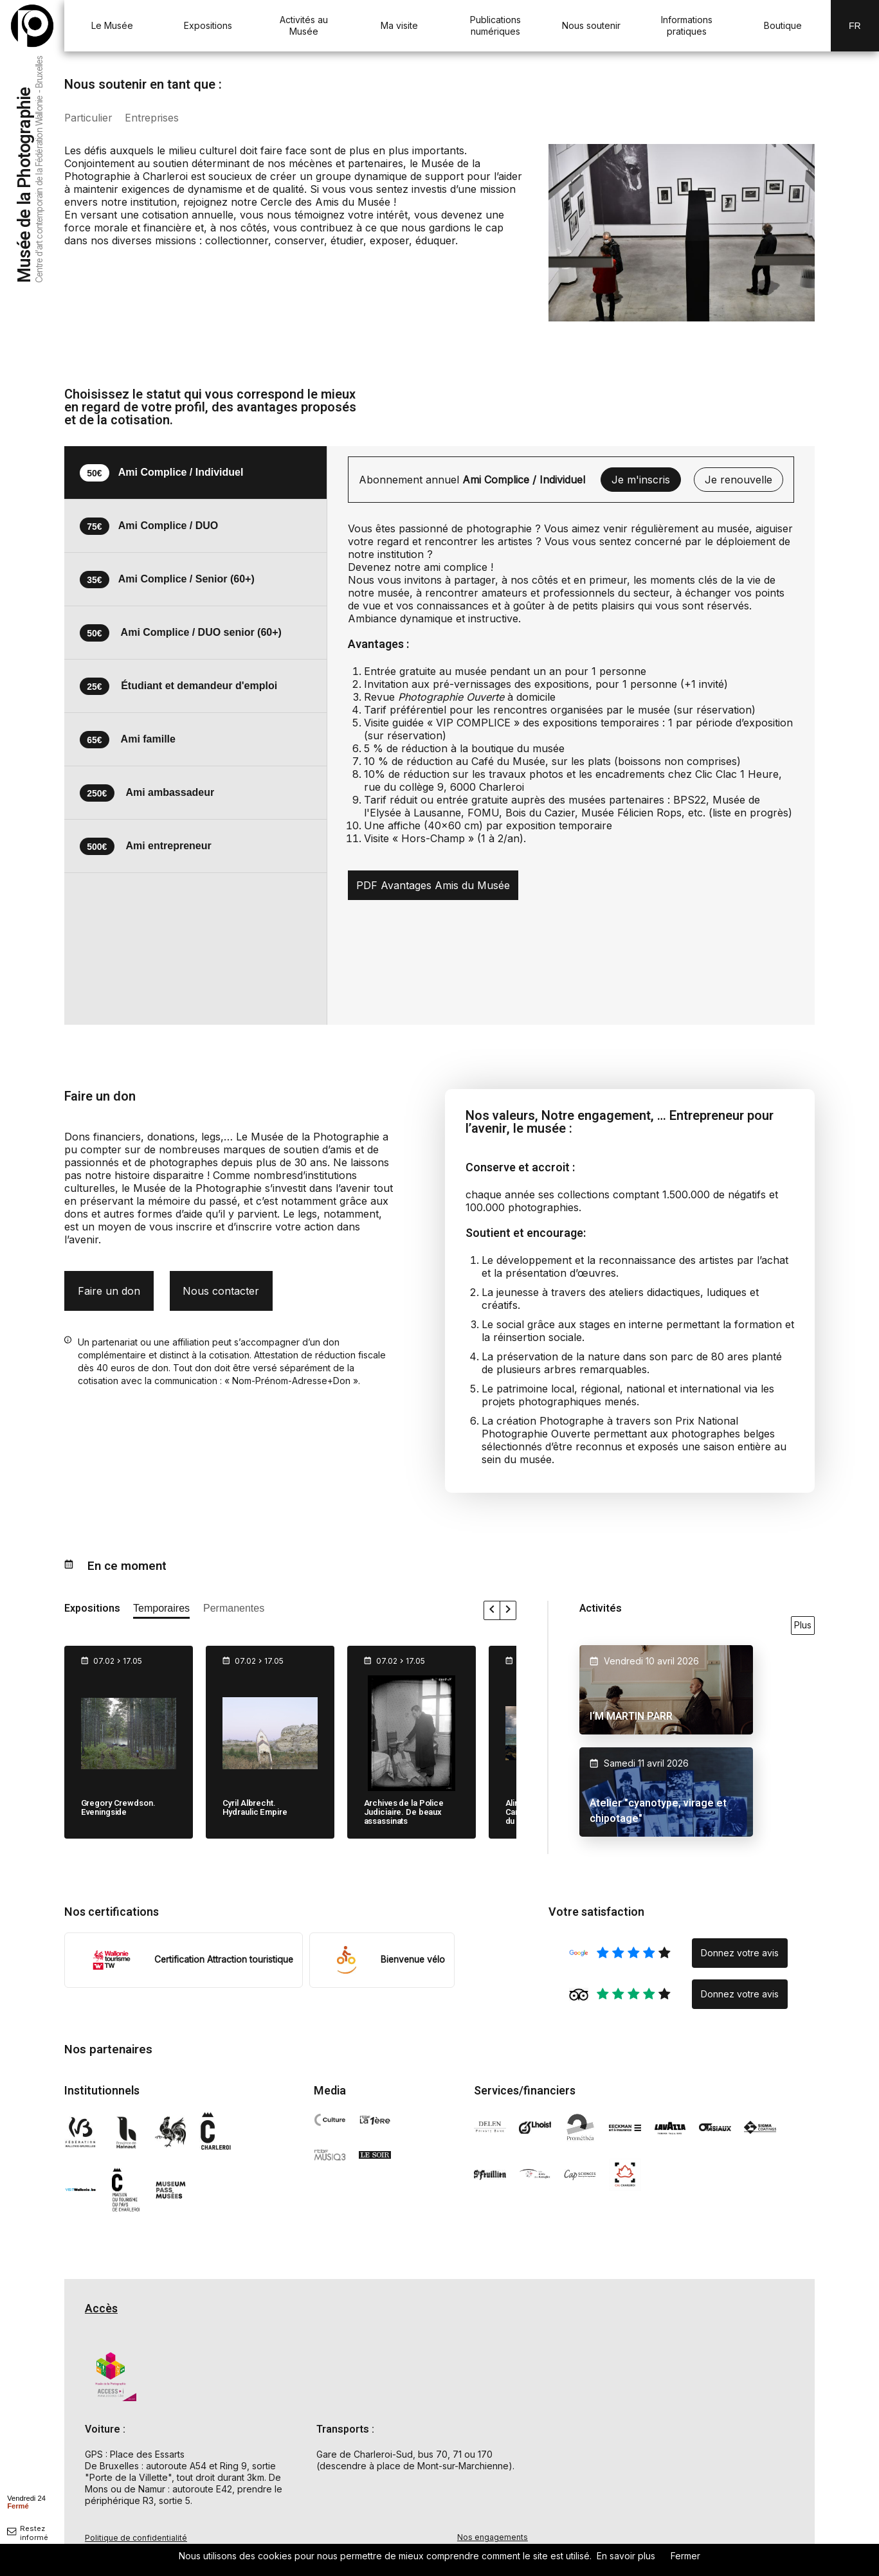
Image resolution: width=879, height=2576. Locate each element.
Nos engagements (492, 2537)
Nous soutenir (591, 25)
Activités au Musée (304, 25)
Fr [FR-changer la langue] (855, 26)
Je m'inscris (641, 479)
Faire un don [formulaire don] (109, 1290)
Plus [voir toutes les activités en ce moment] (802, 1624)
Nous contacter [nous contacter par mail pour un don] (221, 1290)
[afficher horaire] (26, 2501)
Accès (101, 2309)
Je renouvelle (738, 479)
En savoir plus (626, 2555)
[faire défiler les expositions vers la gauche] (492, 1610)
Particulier (89, 118)
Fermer (685, 2555)
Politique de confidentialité (136, 2538)
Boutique (783, 25)
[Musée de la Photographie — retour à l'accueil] (32, 25)
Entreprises (154, 118)
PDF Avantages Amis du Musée (433, 885)
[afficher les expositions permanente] (233, 1611)
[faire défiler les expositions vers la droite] (508, 1610)
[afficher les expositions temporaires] (161, 1611)
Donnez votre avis (740, 1952)
